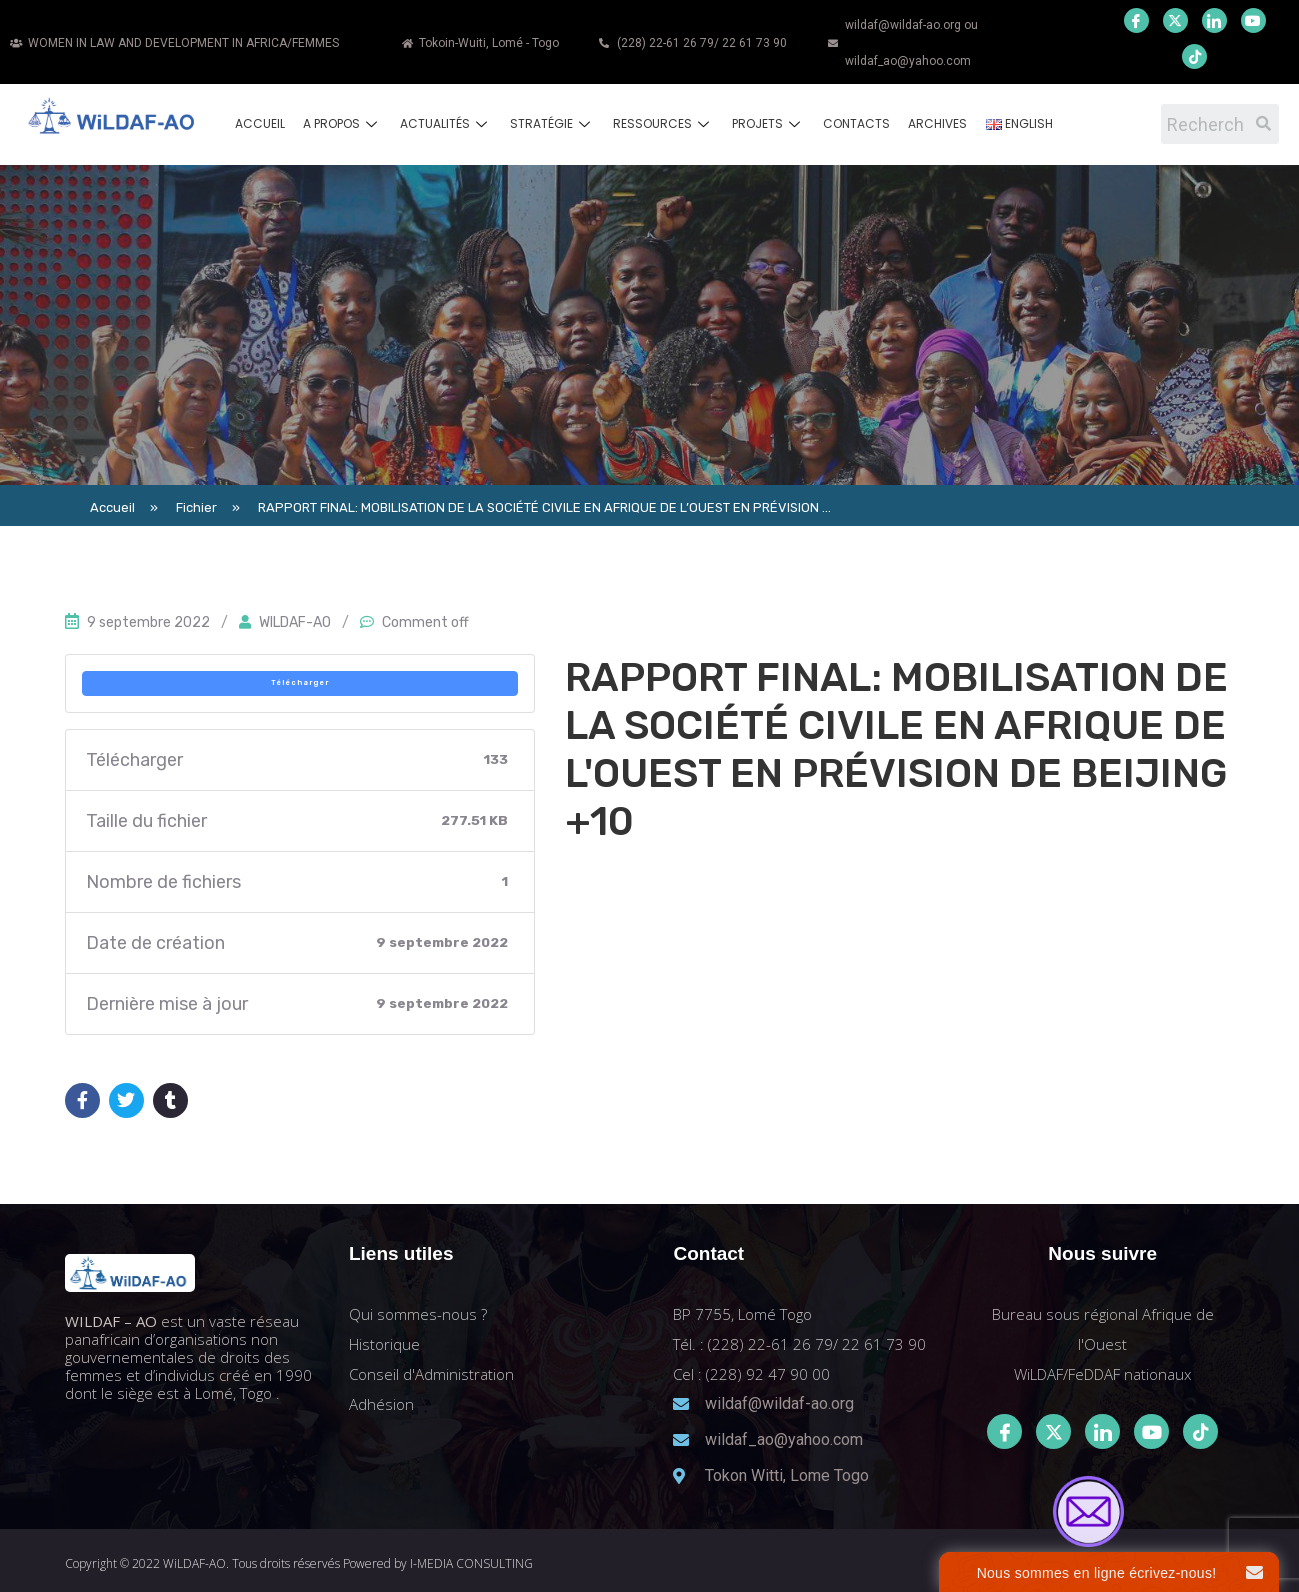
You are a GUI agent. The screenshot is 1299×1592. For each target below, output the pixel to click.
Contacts (856, 123)
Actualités (446, 123)
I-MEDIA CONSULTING (471, 1563)
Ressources (663, 123)
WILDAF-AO (295, 622)
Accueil (260, 123)
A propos (342, 123)
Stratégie (552, 123)
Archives (937, 123)
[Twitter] (1175, 20)
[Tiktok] (1200, 1431)
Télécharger (300, 682)
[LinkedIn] (1214, 20)
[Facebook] (1136, 20)
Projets (768, 123)
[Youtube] (1253, 20)
